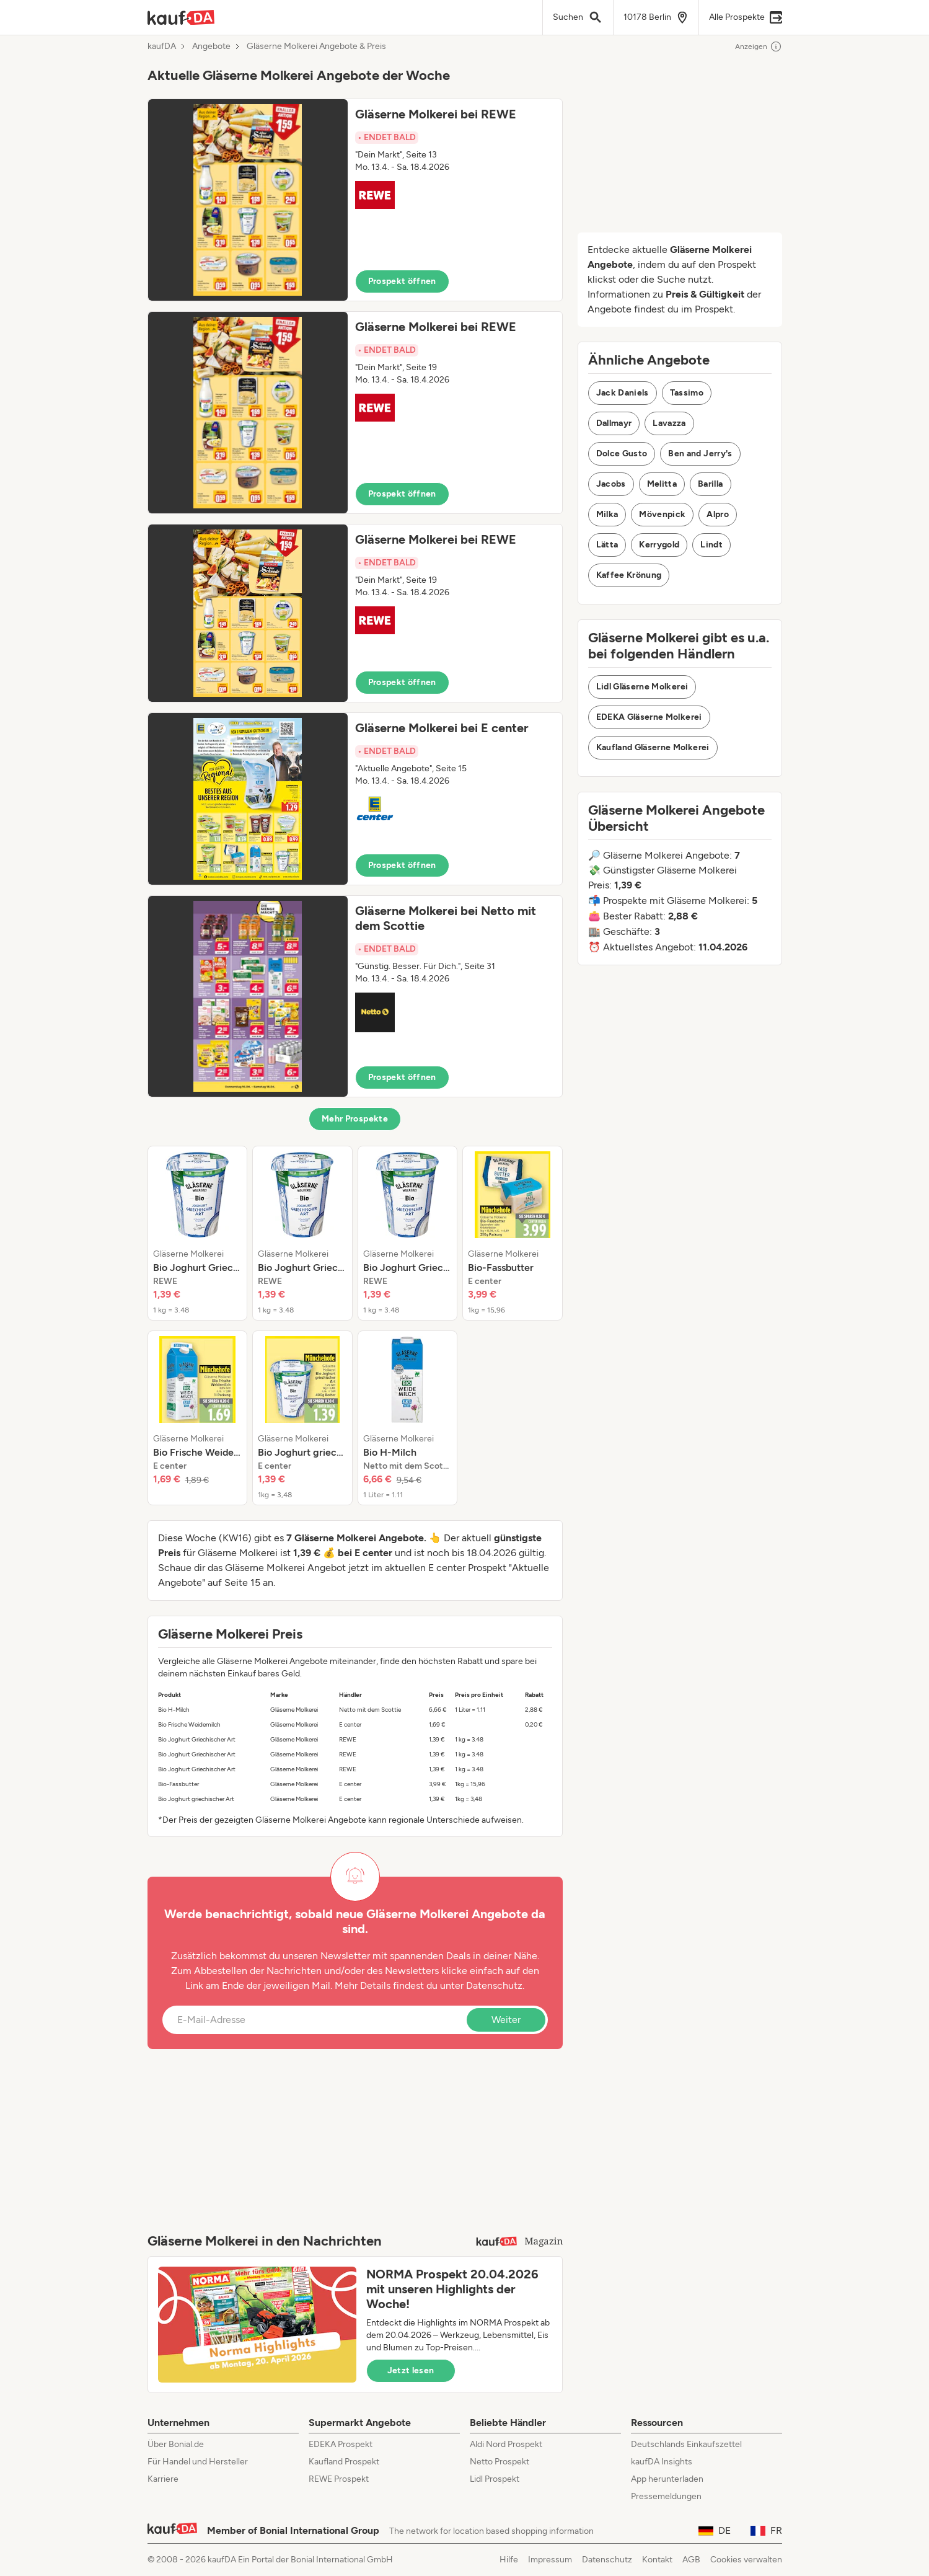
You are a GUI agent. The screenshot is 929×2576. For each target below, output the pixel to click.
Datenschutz (494, 1985)
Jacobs (611, 484)
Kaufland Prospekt (344, 2461)
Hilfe (509, 2559)
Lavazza (669, 423)
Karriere (162, 2479)
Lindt (711, 544)
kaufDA (161, 46)
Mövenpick (662, 514)
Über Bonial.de (175, 2444)
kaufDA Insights (661, 2461)
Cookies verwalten (746, 2559)
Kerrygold (659, 544)
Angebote (211, 46)
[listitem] (197, 1233)
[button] (355, 200)
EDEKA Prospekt (340, 2444)
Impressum (550, 2559)
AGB (691, 2559)
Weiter (506, 2019)
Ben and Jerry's (700, 453)
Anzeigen (758, 46)
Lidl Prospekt (494, 2479)
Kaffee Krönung (629, 575)
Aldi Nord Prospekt (506, 2444)
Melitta (662, 484)
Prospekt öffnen (402, 281)
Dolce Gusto (622, 453)
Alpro (718, 514)
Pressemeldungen (666, 2496)
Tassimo (686, 392)
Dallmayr (614, 423)
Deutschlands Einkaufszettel (686, 2444)
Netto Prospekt (499, 2461)
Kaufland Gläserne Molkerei (653, 747)
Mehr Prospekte (355, 1118)
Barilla (710, 484)
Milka (607, 514)
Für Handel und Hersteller (197, 2461)
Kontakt (657, 2559)
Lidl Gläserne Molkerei (642, 686)
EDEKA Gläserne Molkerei (649, 717)
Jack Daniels (622, 392)
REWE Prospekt (339, 2479)
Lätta (607, 544)
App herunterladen (667, 2479)
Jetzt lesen (410, 2370)
